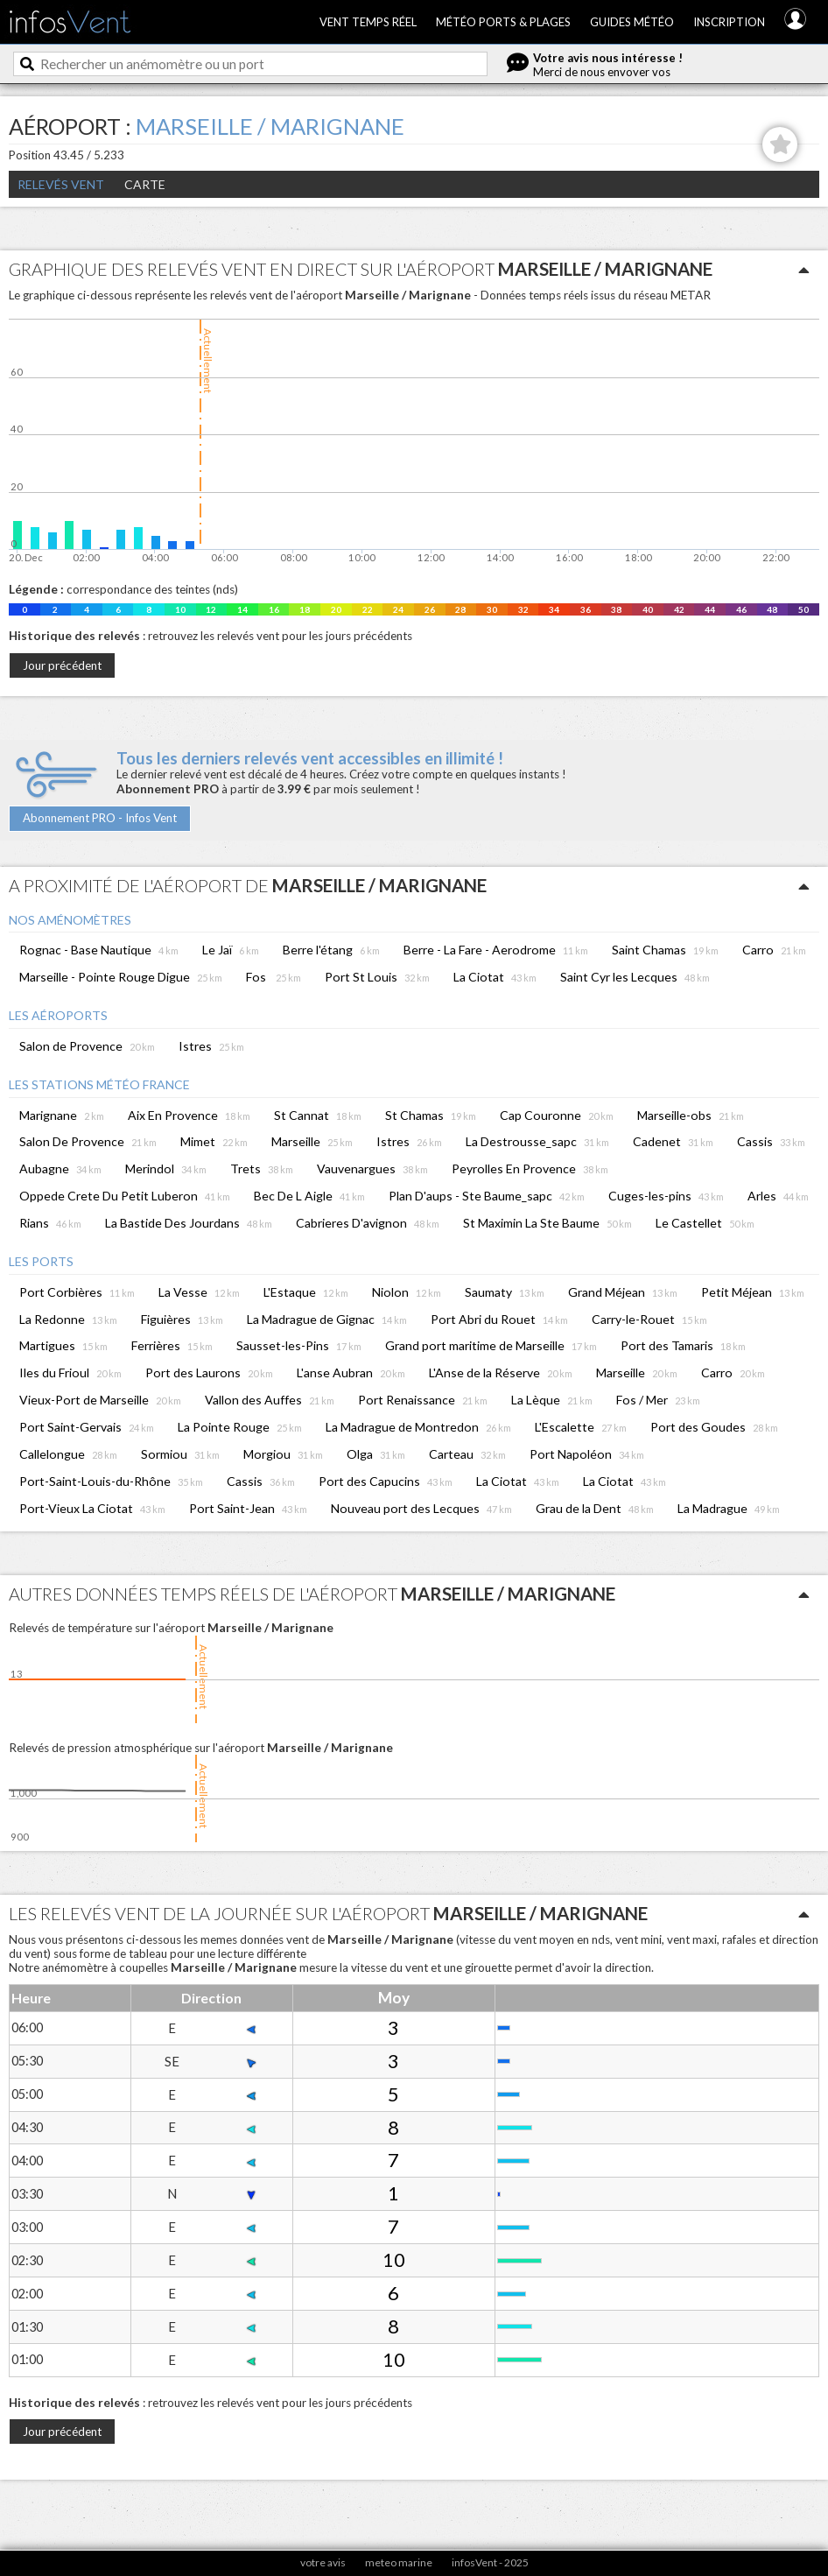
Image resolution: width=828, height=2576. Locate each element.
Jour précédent (62, 665)
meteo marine (398, 2562)
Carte (144, 184)
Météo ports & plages (503, 22)
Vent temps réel (368, 22)
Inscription (729, 22)
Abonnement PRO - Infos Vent (100, 818)
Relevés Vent (61, 184)
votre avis (323, 2562)
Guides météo (632, 22)
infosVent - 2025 (490, 2562)
